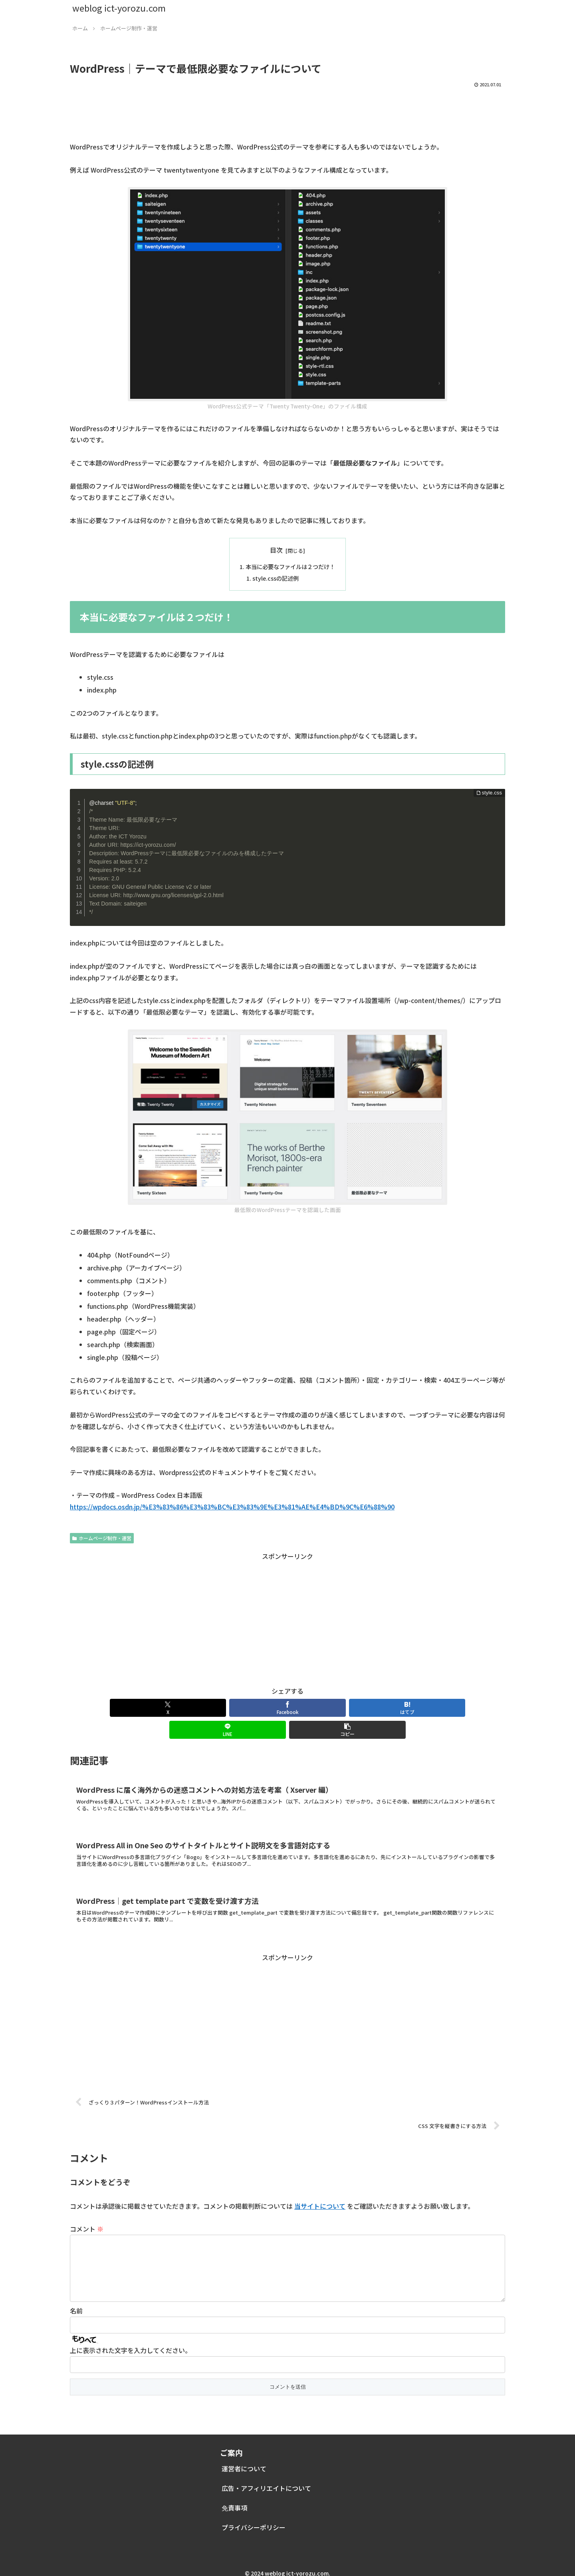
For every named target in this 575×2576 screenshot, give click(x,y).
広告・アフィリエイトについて (266, 2479)
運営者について (244, 2459)
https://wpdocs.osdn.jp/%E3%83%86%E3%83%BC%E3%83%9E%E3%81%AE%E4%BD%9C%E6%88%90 (232, 1506)
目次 (276, 550)
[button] (433, 1708)
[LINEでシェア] (360, 1708)
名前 (76, 2301)
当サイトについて (319, 2184)
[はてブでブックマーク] (287, 1708)
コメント (86, 2207)
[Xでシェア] (141, 1708)
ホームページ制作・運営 (101, 1538)
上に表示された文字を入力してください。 (130, 2341)
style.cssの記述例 (275, 578)
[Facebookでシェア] (214, 1708)
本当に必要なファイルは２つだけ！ (290, 566)
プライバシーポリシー (254, 2518)
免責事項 (234, 2498)
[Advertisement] (287, 111)
